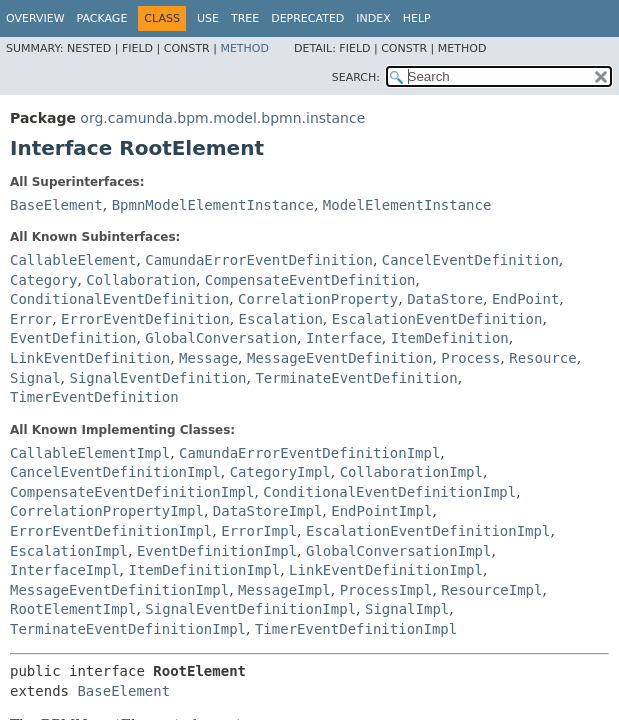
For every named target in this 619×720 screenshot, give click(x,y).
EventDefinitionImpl (217, 551)
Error (31, 319)
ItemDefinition (450, 338)
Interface (344, 338)
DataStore (445, 299)
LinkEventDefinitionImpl (386, 570)
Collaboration (141, 280)
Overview (35, 18)
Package (102, 18)
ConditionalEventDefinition (119, 299)
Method (244, 48)
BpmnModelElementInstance (213, 205)
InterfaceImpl (65, 570)
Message (208, 358)
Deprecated (307, 18)
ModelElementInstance (407, 205)
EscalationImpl (69, 551)
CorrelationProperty (318, 299)
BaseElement (56, 205)
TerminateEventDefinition (356, 378)
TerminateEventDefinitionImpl (128, 629)
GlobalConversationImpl (398, 551)
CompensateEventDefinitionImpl (132, 492)
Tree (245, 18)
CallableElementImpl (90, 453)
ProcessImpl (386, 590)
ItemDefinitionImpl (204, 570)
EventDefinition (73, 338)
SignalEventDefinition (157, 378)
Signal (35, 378)
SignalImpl (407, 609)
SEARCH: (356, 77)
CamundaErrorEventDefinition (259, 260)
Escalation (281, 319)
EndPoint (525, 299)
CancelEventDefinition (470, 260)
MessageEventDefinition (339, 358)
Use (208, 18)
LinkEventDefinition (90, 358)
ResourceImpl (491, 590)
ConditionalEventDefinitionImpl (389, 492)
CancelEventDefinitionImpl (115, 472)
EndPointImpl (381, 511)
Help (417, 18)
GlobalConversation (221, 338)
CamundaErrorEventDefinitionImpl (309, 453)
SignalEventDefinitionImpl (250, 609)
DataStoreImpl (268, 511)
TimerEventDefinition (94, 397)
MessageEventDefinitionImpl (119, 590)
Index (373, 18)
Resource (542, 358)
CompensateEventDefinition (310, 280)
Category (43, 280)
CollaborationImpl (411, 472)
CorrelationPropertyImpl (107, 511)
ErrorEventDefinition (145, 319)
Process (470, 358)
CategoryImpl (280, 472)
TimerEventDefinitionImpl (356, 629)
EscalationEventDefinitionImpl (428, 531)
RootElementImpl (73, 609)
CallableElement (73, 260)
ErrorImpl (259, 531)
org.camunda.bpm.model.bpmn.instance (222, 118)
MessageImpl (284, 590)
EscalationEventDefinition (437, 319)
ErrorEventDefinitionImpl (111, 531)
